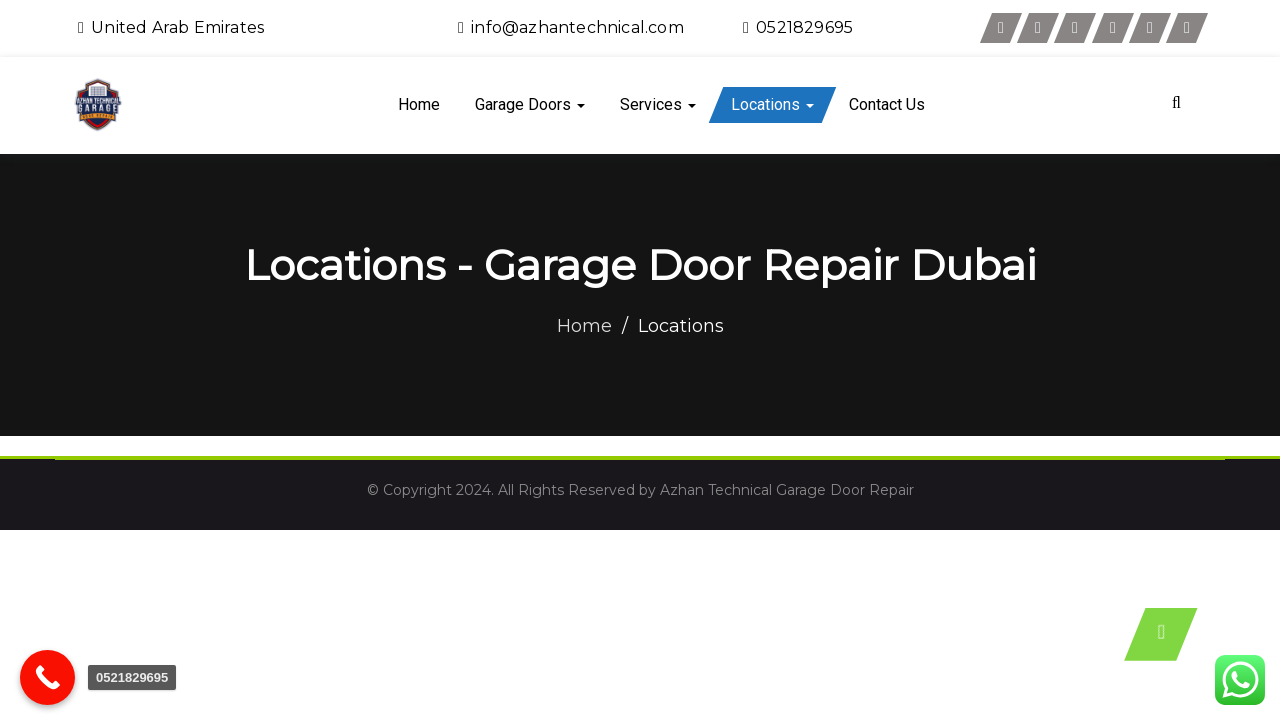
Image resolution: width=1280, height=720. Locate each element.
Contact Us (887, 104)
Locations (772, 104)
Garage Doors (530, 104)
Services (658, 104)
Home (419, 104)
